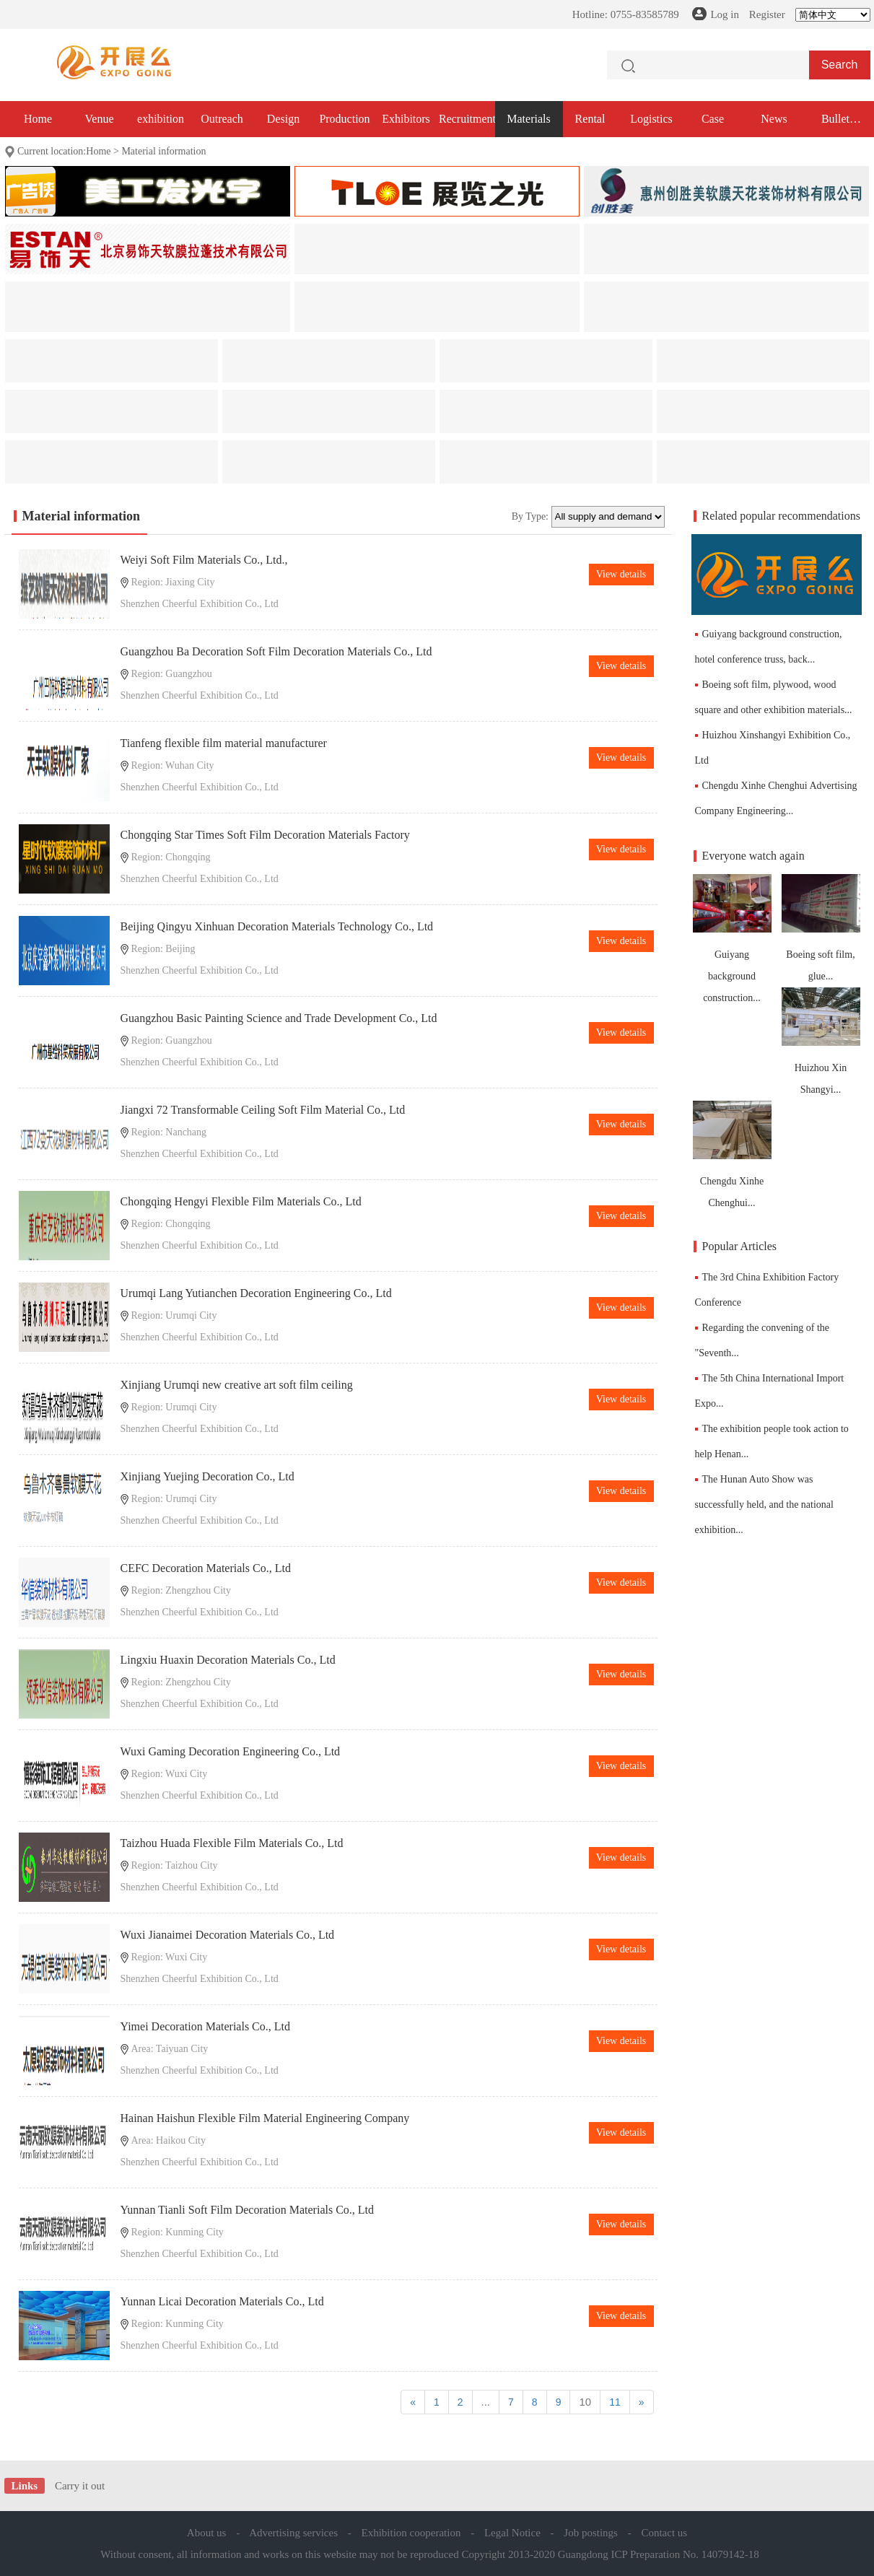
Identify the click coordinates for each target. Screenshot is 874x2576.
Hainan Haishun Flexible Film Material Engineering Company (265, 2118)
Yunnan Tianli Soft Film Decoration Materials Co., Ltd (248, 2210)
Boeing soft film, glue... (821, 928)
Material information (163, 151)
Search (839, 64)
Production (344, 119)
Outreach (222, 119)
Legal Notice (512, 2532)
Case (713, 119)
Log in (724, 14)
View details (621, 574)
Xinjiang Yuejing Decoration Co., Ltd (207, 1476)
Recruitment (467, 119)
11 (615, 2402)
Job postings (591, 2532)
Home (38, 119)
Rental (590, 119)
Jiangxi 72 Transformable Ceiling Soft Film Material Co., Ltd (263, 1110)
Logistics (651, 119)
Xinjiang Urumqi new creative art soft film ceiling (237, 1385)
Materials (528, 119)
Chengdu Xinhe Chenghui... (732, 1154)
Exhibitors (406, 119)
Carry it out (80, 2486)
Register (767, 14)
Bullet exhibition (835, 125)
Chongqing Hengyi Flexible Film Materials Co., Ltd (241, 1201)
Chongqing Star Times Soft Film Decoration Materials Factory (265, 835)
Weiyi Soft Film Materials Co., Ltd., (204, 560)
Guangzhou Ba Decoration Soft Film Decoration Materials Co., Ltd (276, 651)
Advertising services (293, 2532)
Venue (99, 119)
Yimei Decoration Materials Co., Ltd (206, 2026)
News (774, 119)
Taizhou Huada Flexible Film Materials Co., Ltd (232, 1843)
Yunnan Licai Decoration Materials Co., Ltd (222, 2301)
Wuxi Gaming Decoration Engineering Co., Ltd (231, 1751)
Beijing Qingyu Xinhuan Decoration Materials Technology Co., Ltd (277, 926)
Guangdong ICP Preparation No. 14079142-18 (658, 2554)
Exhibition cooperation (411, 2532)
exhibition (160, 119)
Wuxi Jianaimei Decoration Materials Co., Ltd (228, 1935)
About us (207, 2532)
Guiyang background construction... (732, 938)
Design (283, 119)
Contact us (664, 2532)
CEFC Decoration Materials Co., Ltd (206, 1568)
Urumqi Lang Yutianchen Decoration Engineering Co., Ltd (256, 1293)
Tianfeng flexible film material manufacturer (224, 743)
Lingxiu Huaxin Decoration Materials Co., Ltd (228, 1660)
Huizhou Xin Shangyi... (821, 1041)
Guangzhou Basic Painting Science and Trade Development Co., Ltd (279, 1018)
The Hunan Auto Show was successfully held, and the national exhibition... (764, 1504)
